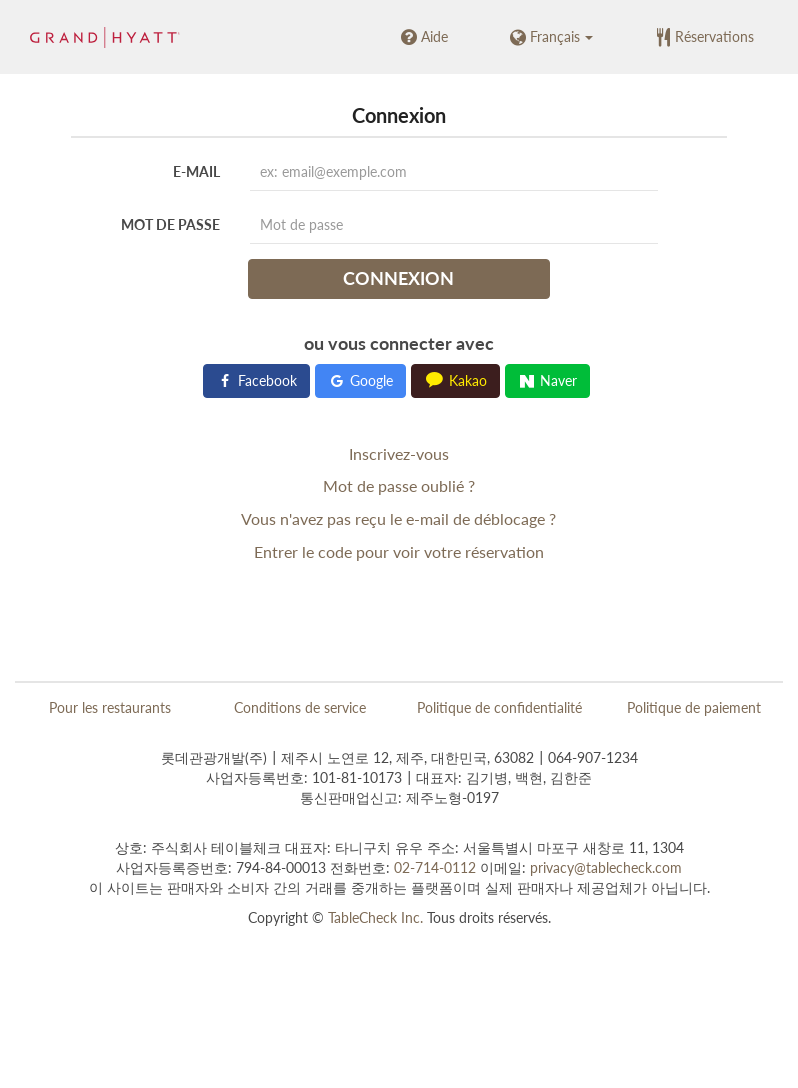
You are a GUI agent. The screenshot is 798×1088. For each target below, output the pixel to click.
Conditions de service (300, 707)
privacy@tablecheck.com (606, 867)
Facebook (256, 380)
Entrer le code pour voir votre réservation (399, 551)
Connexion (398, 278)
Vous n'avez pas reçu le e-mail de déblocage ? (398, 518)
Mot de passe (170, 224)
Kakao (456, 380)
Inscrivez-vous (399, 453)
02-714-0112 (435, 867)
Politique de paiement (694, 707)
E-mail (196, 171)
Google (360, 380)
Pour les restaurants (110, 707)
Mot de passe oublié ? (399, 485)
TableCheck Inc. (375, 917)
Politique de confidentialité (499, 707)
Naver (547, 380)
